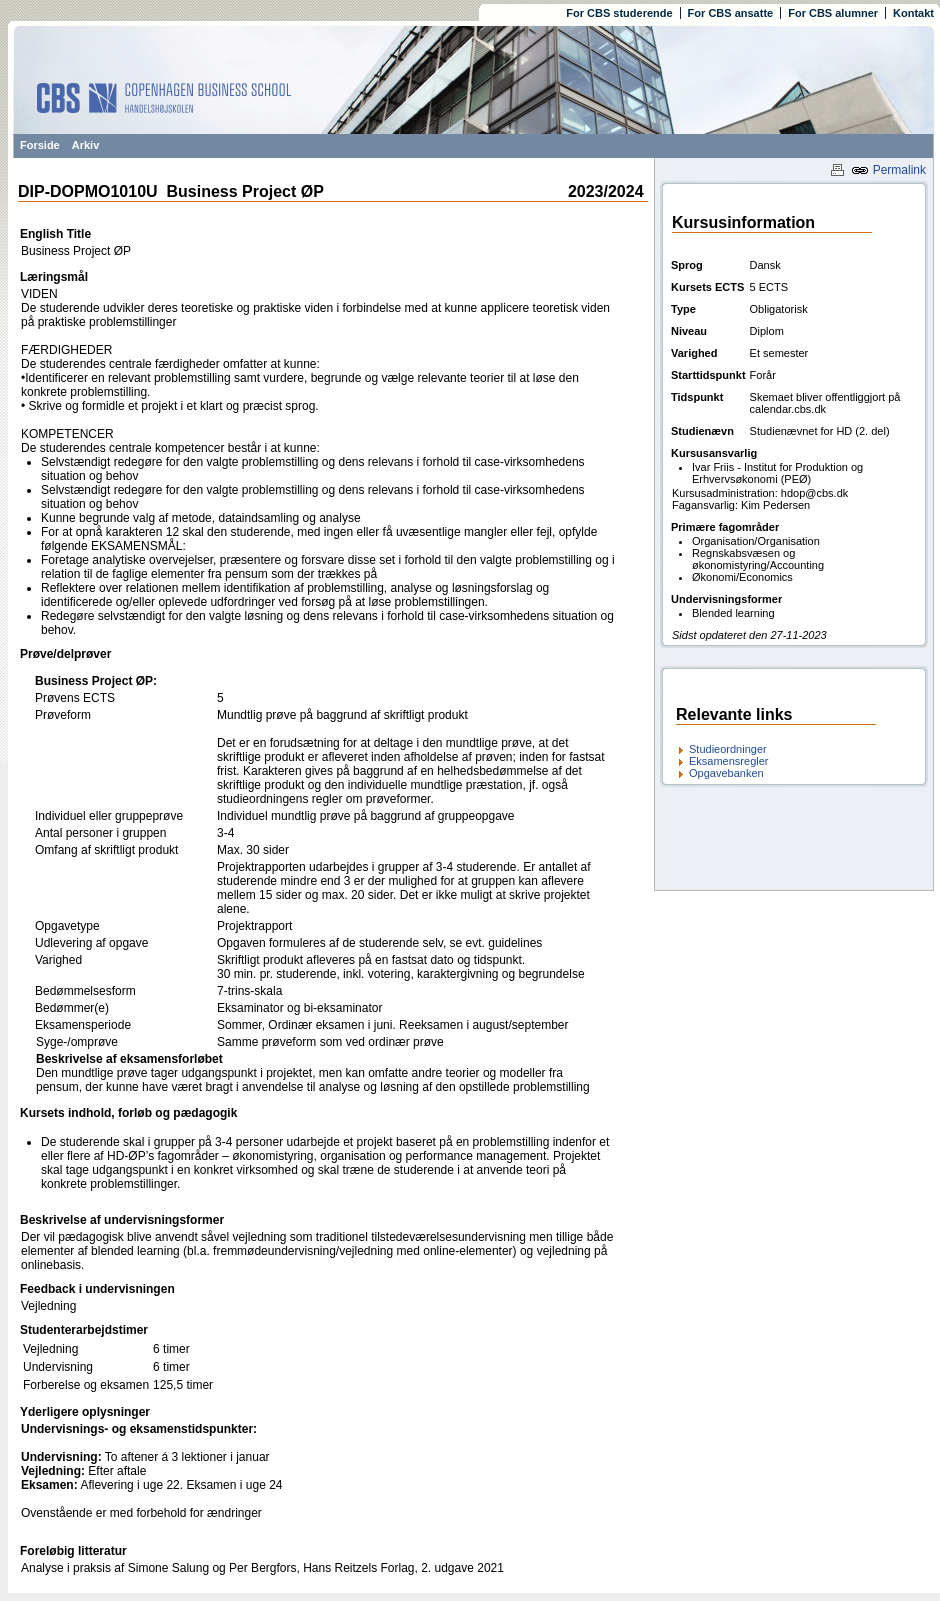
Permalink (888, 170)
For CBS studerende (619, 13)
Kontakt (913, 13)
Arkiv (86, 145)
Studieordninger (728, 749)
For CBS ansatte (731, 13)
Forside (40, 145)
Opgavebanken (726, 773)
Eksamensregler (728, 761)
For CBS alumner (833, 13)
